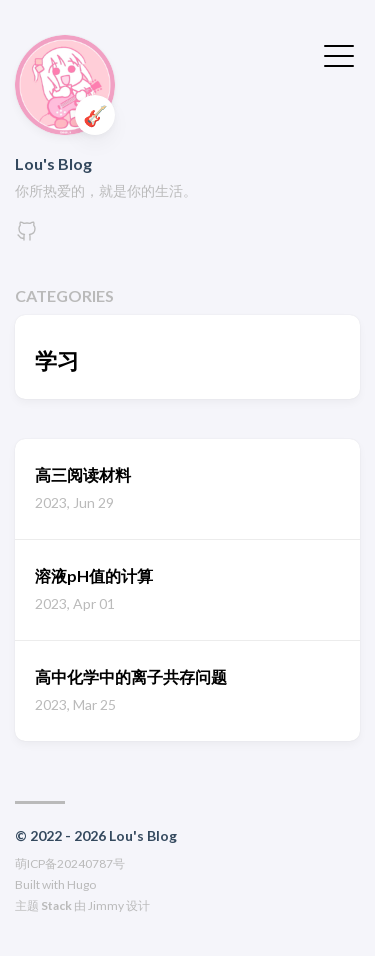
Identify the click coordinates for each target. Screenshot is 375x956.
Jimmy (106, 905)
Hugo (81, 884)
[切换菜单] (339, 54)
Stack (56, 905)
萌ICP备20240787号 (70, 863)
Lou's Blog (53, 163)
